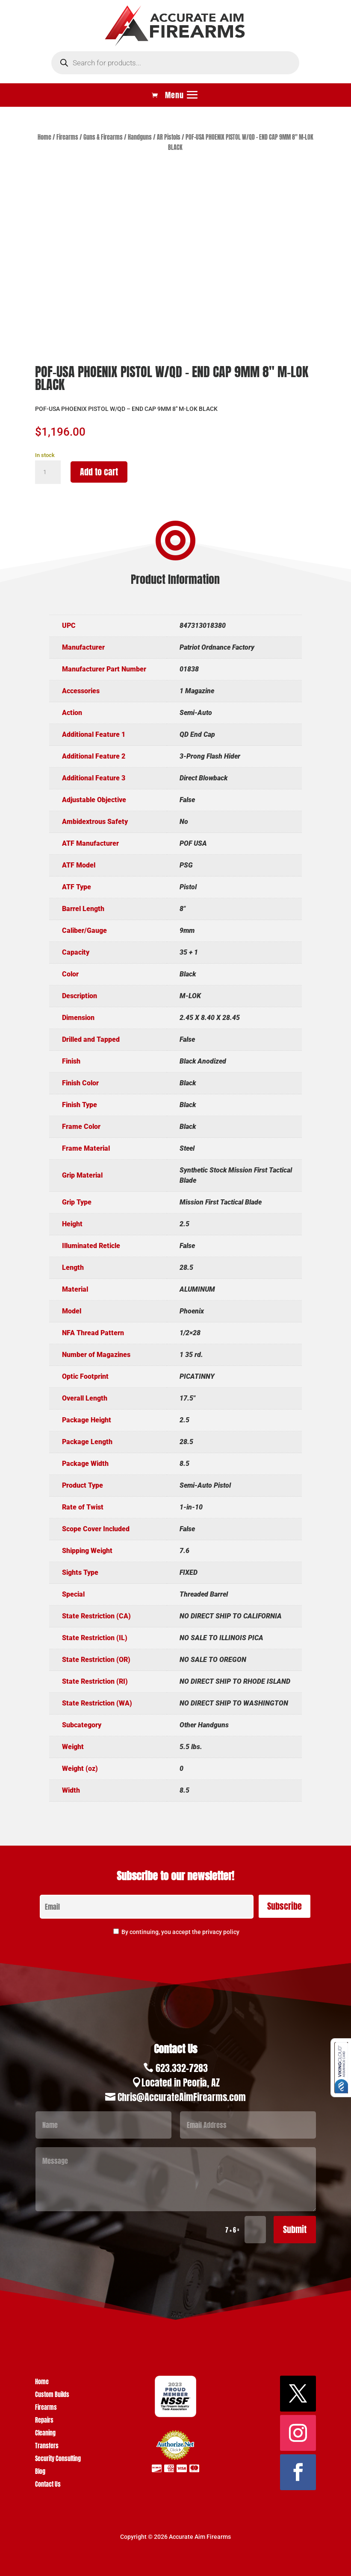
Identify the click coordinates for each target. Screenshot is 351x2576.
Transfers (47, 2446)
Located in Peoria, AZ (181, 2082)
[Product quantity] (48, 472)
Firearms (67, 137)
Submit (295, 2229)
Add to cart (99, 471)
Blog (40, 2472)
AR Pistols (168, 137)
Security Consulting (58, 2459)
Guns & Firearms (103, 137)
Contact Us (48, 2485)
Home (44, 137)
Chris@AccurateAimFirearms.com (182, 2097)
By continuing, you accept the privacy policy (180, 1931)
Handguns (140, 137)
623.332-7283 (182, 2068)
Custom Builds (52, 2395)
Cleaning (45, 2434)
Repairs (44, 2421)
